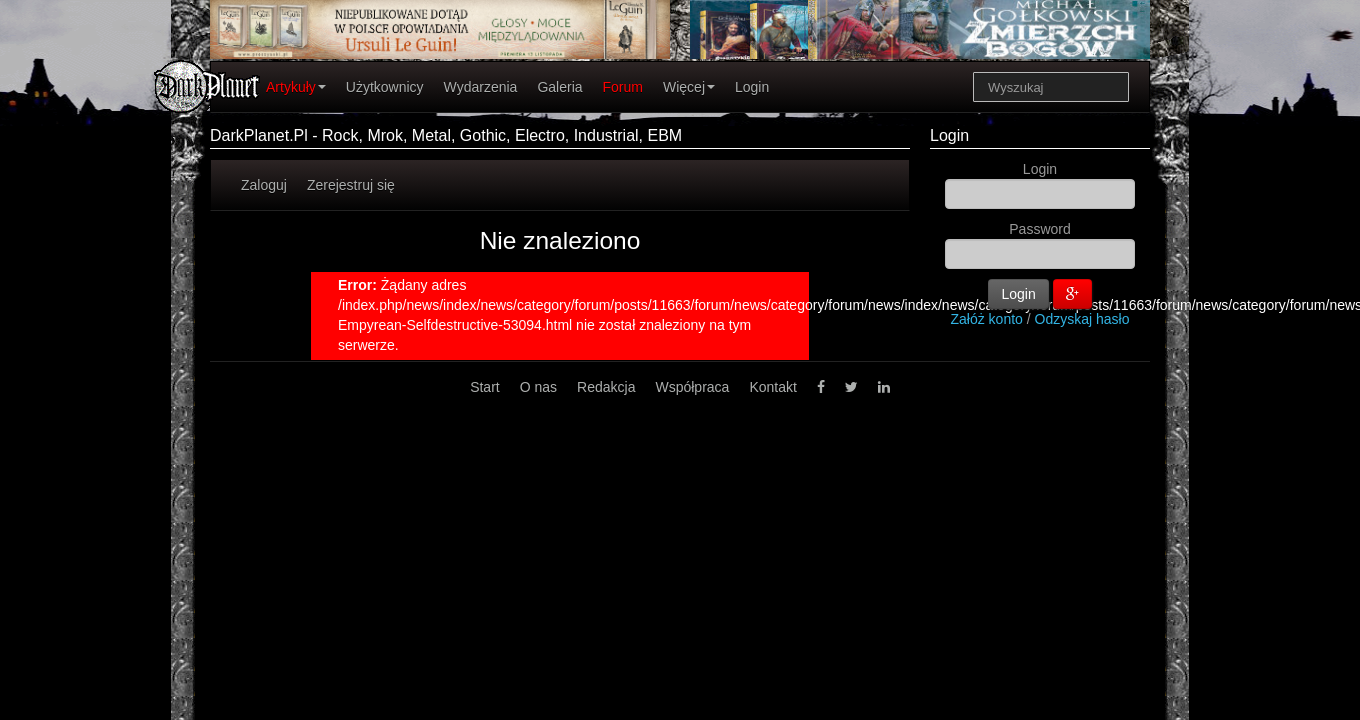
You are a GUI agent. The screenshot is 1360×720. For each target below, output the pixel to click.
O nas (538, 387)
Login (752, 87)
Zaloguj (264, 185)
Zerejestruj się (351, 185)
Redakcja (606, 387)
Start (485, 387)
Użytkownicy (385, 87)
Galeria (559, 87)
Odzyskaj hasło (1082, 319)
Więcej (689, 87)
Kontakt (772, 387)
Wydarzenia (481, 87)
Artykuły (296, 87)
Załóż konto (987, 319)
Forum (623, 87)
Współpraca (692, 387)
